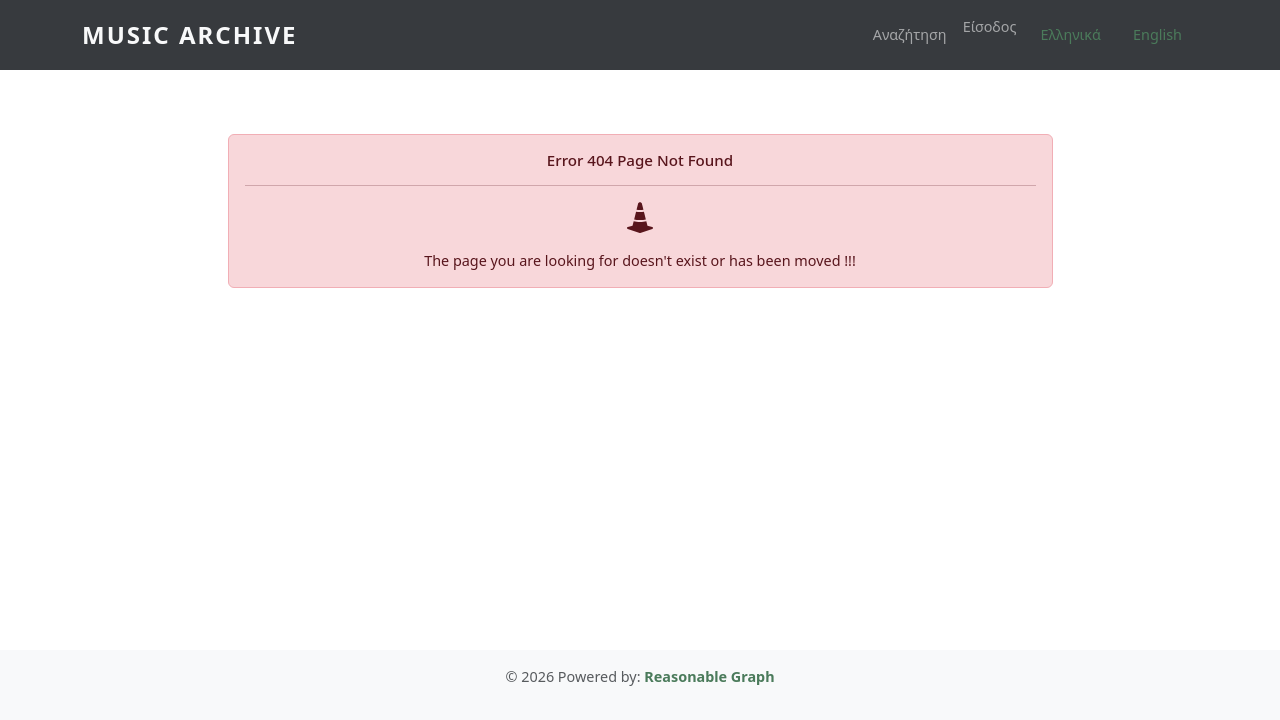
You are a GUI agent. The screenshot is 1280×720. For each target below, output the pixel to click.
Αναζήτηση (910, 34)
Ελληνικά (1071, 34)
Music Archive (189, 34)
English (1157, 34)
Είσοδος (990, 26)
